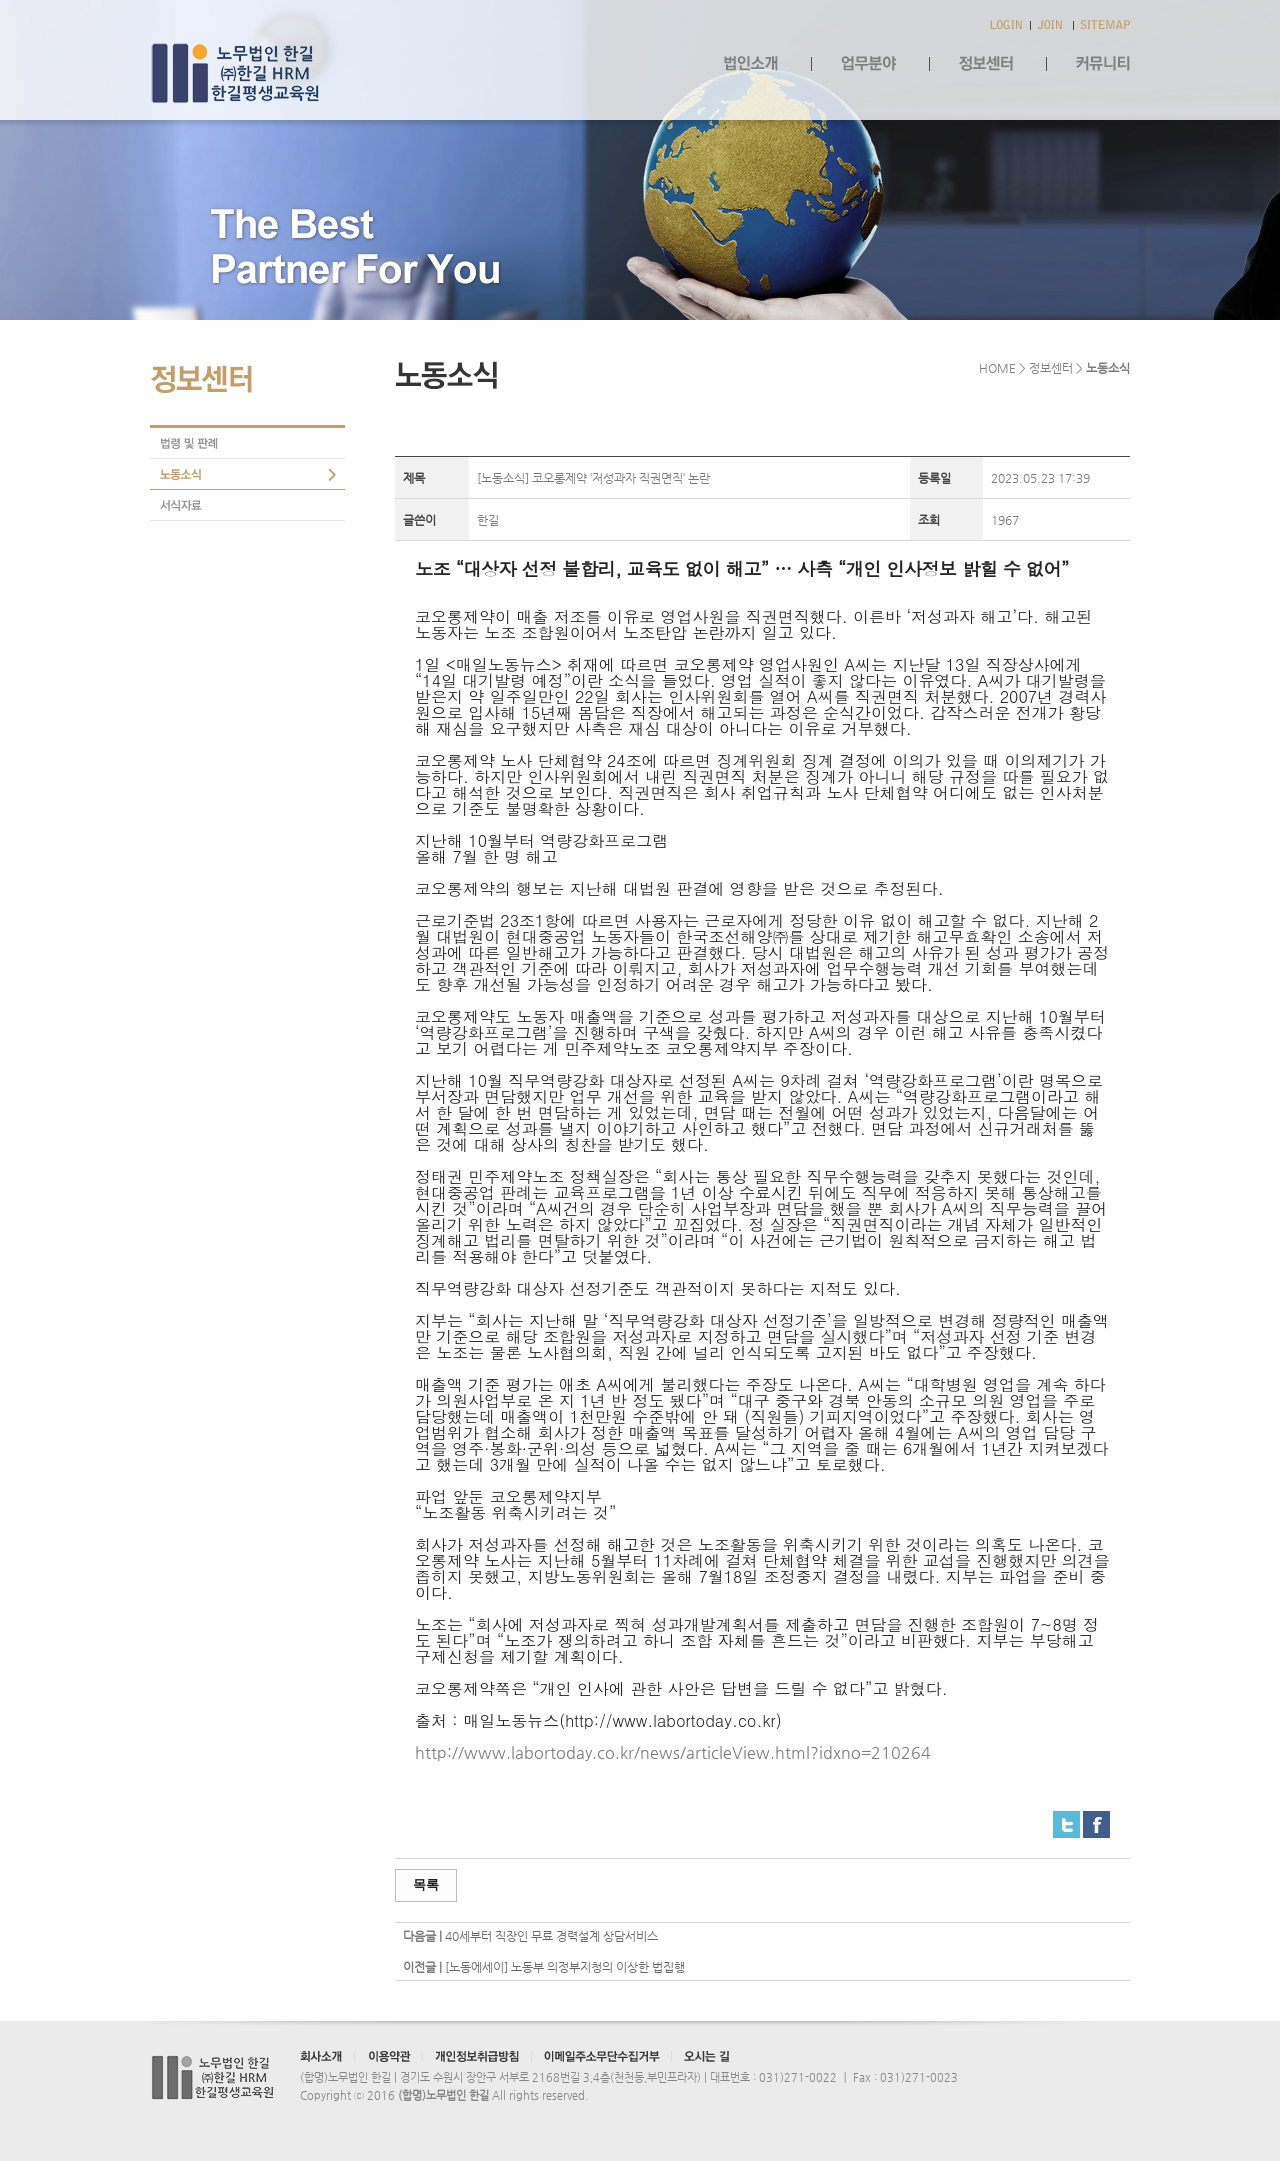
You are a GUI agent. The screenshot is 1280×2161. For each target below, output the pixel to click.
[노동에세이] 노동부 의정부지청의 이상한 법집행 (565, 1967)
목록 (426, 1884)
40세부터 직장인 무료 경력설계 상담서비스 (551, 1936)
